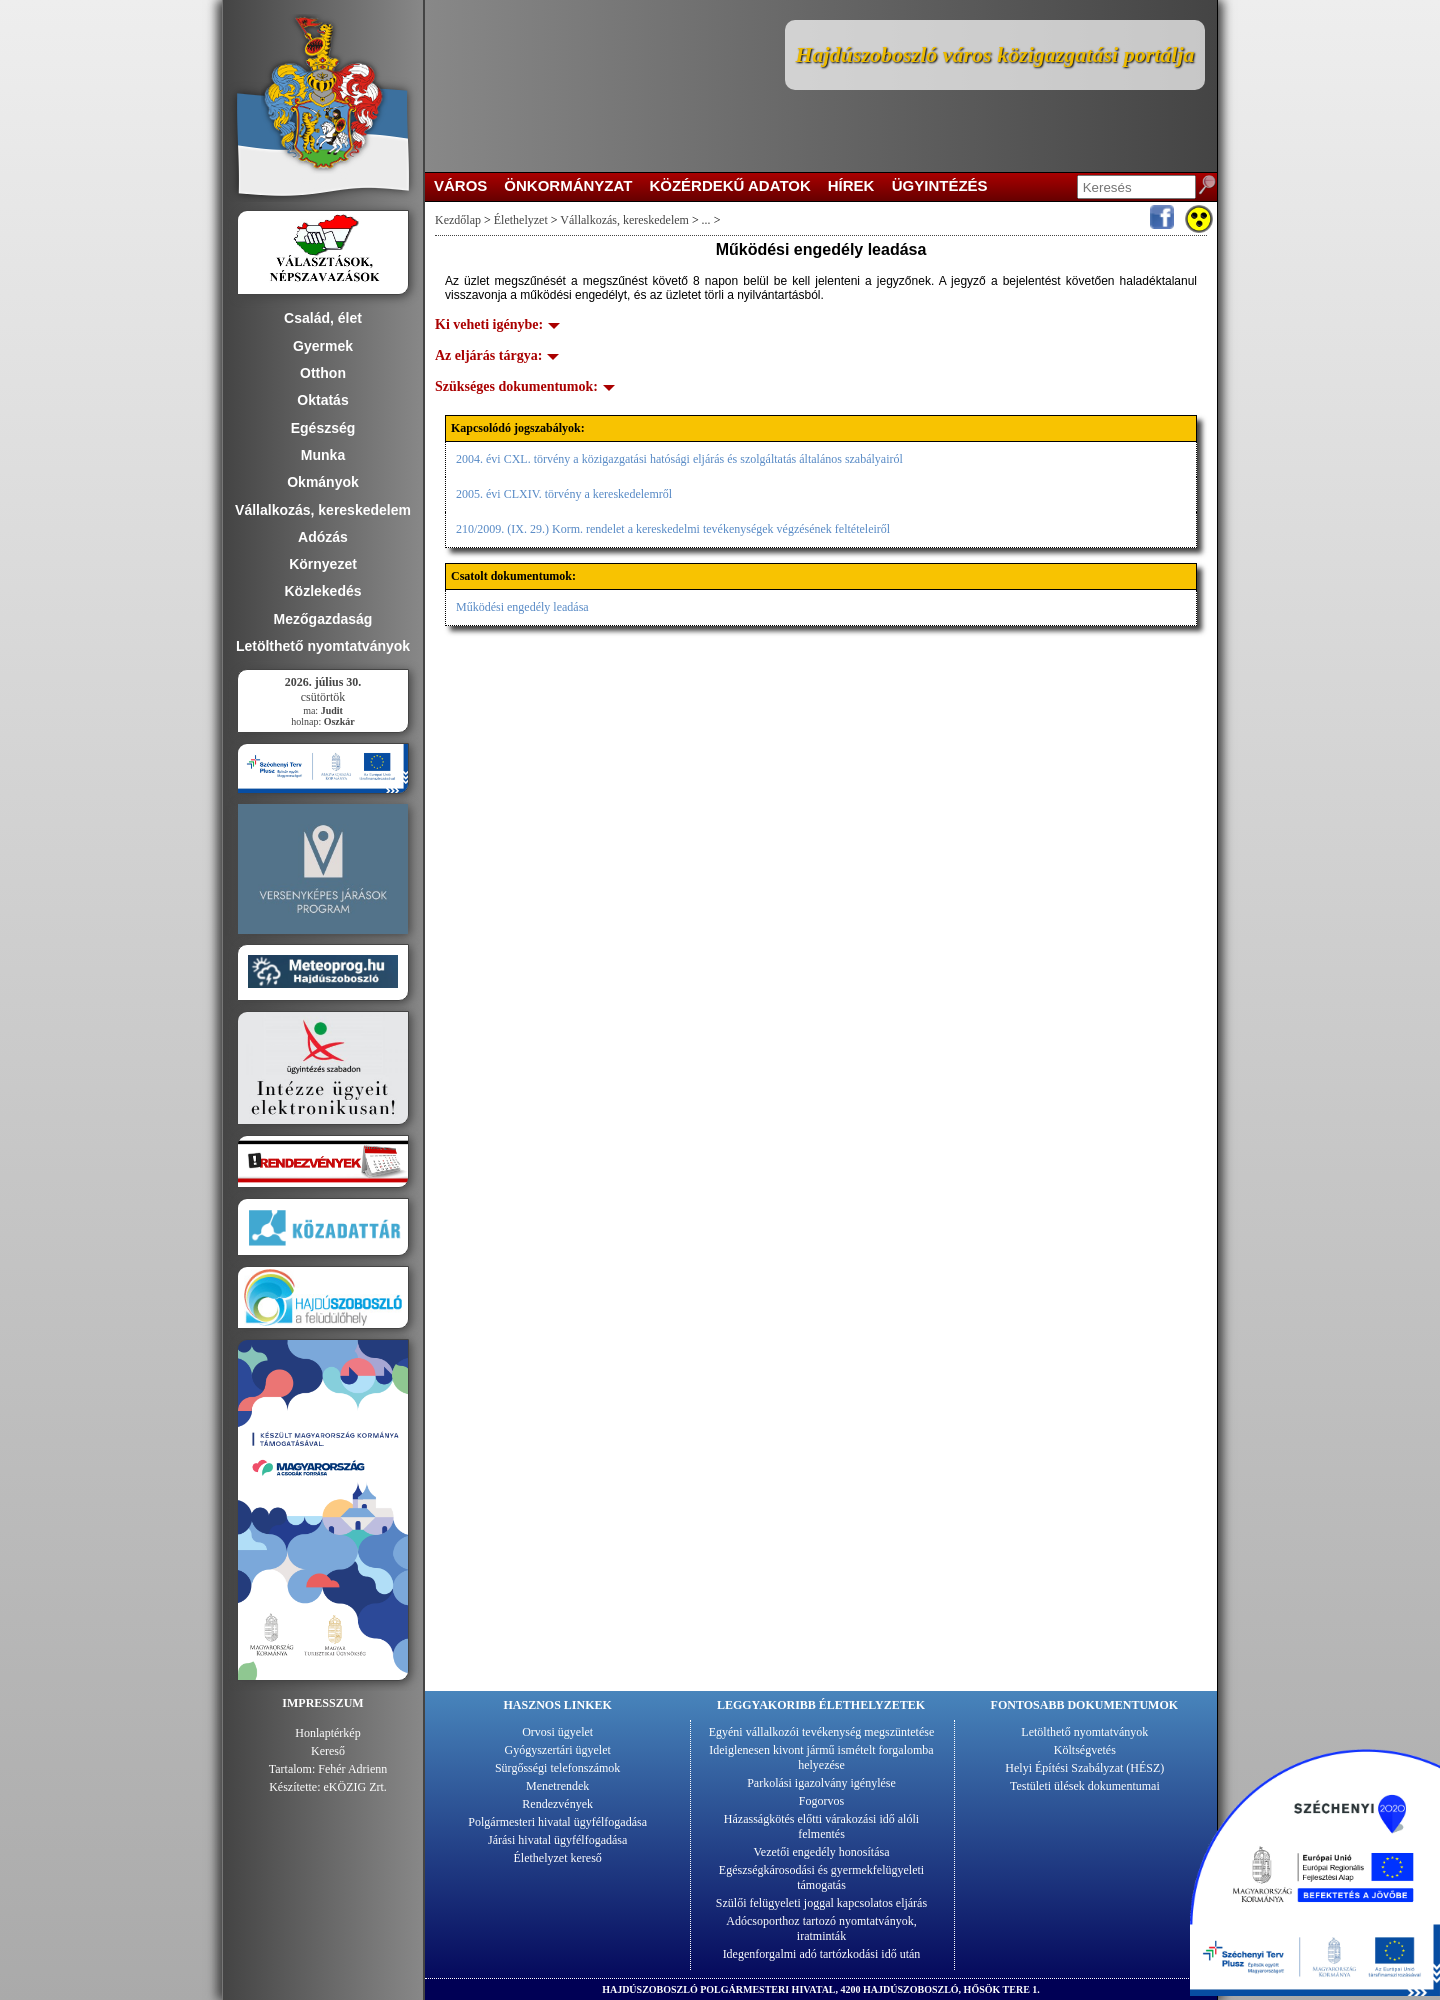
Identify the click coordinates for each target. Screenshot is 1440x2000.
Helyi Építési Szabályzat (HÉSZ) (1084, 1768)
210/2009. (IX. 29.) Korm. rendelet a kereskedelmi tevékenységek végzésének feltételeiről (673, 529)
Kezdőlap (458, 220)
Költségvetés (1085, 1750)
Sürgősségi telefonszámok (557, 1768)
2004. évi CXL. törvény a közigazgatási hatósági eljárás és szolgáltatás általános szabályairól (679, 459)
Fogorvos (821, 1801)
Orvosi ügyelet (557, 1732)
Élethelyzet (521, 220)
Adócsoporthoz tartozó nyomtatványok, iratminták (821, 1928)
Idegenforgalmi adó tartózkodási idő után (822, 1954)
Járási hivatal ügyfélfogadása (557, 1840)
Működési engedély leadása (522, 607)
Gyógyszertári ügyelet (558, 1750)
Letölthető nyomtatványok (1084, 1732)
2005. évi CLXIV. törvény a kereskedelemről (564, 494)
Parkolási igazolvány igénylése (821, 1783)
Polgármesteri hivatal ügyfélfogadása (557, 1822)
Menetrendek (557, 1786)
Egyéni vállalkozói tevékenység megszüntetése (822, 1732)
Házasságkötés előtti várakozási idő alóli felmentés (821, 1826)
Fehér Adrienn (352, 1769)
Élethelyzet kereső (558, 1858)
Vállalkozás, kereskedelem (624, 220)
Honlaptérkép (327, 1733)
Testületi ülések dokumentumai (1085, 1786)
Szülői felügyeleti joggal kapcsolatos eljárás (821, 1903)
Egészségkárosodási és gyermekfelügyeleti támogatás (821, 1877)
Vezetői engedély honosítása (822, 1852)
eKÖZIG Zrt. (355, 1787)
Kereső (328, 1751)
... (706, 220)
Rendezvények (557, 1804)
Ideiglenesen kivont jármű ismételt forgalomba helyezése (821, 1757)
